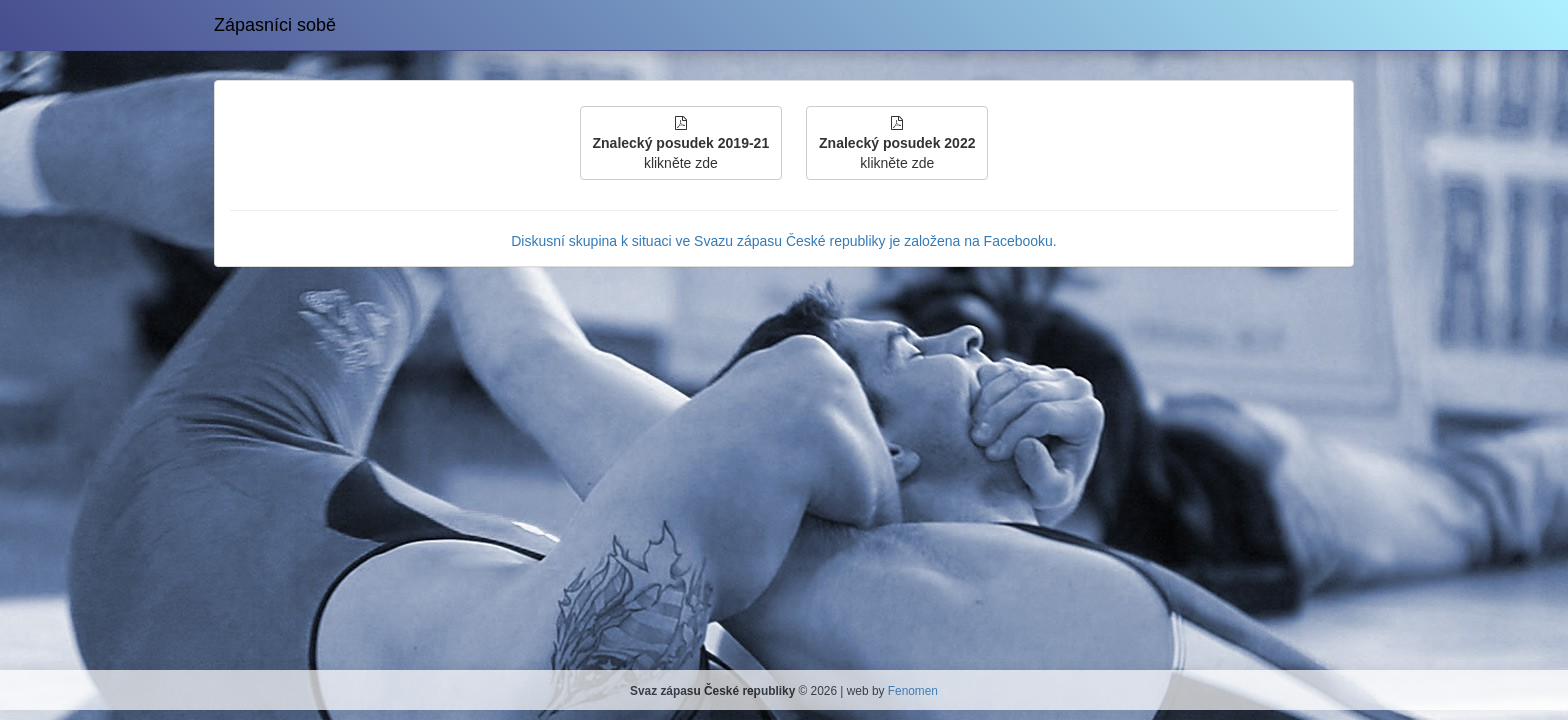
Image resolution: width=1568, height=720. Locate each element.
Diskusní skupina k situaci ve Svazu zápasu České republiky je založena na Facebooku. (784, 241)
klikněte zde (681, 143)
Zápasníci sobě (275, 25)
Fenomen (913, 691)
